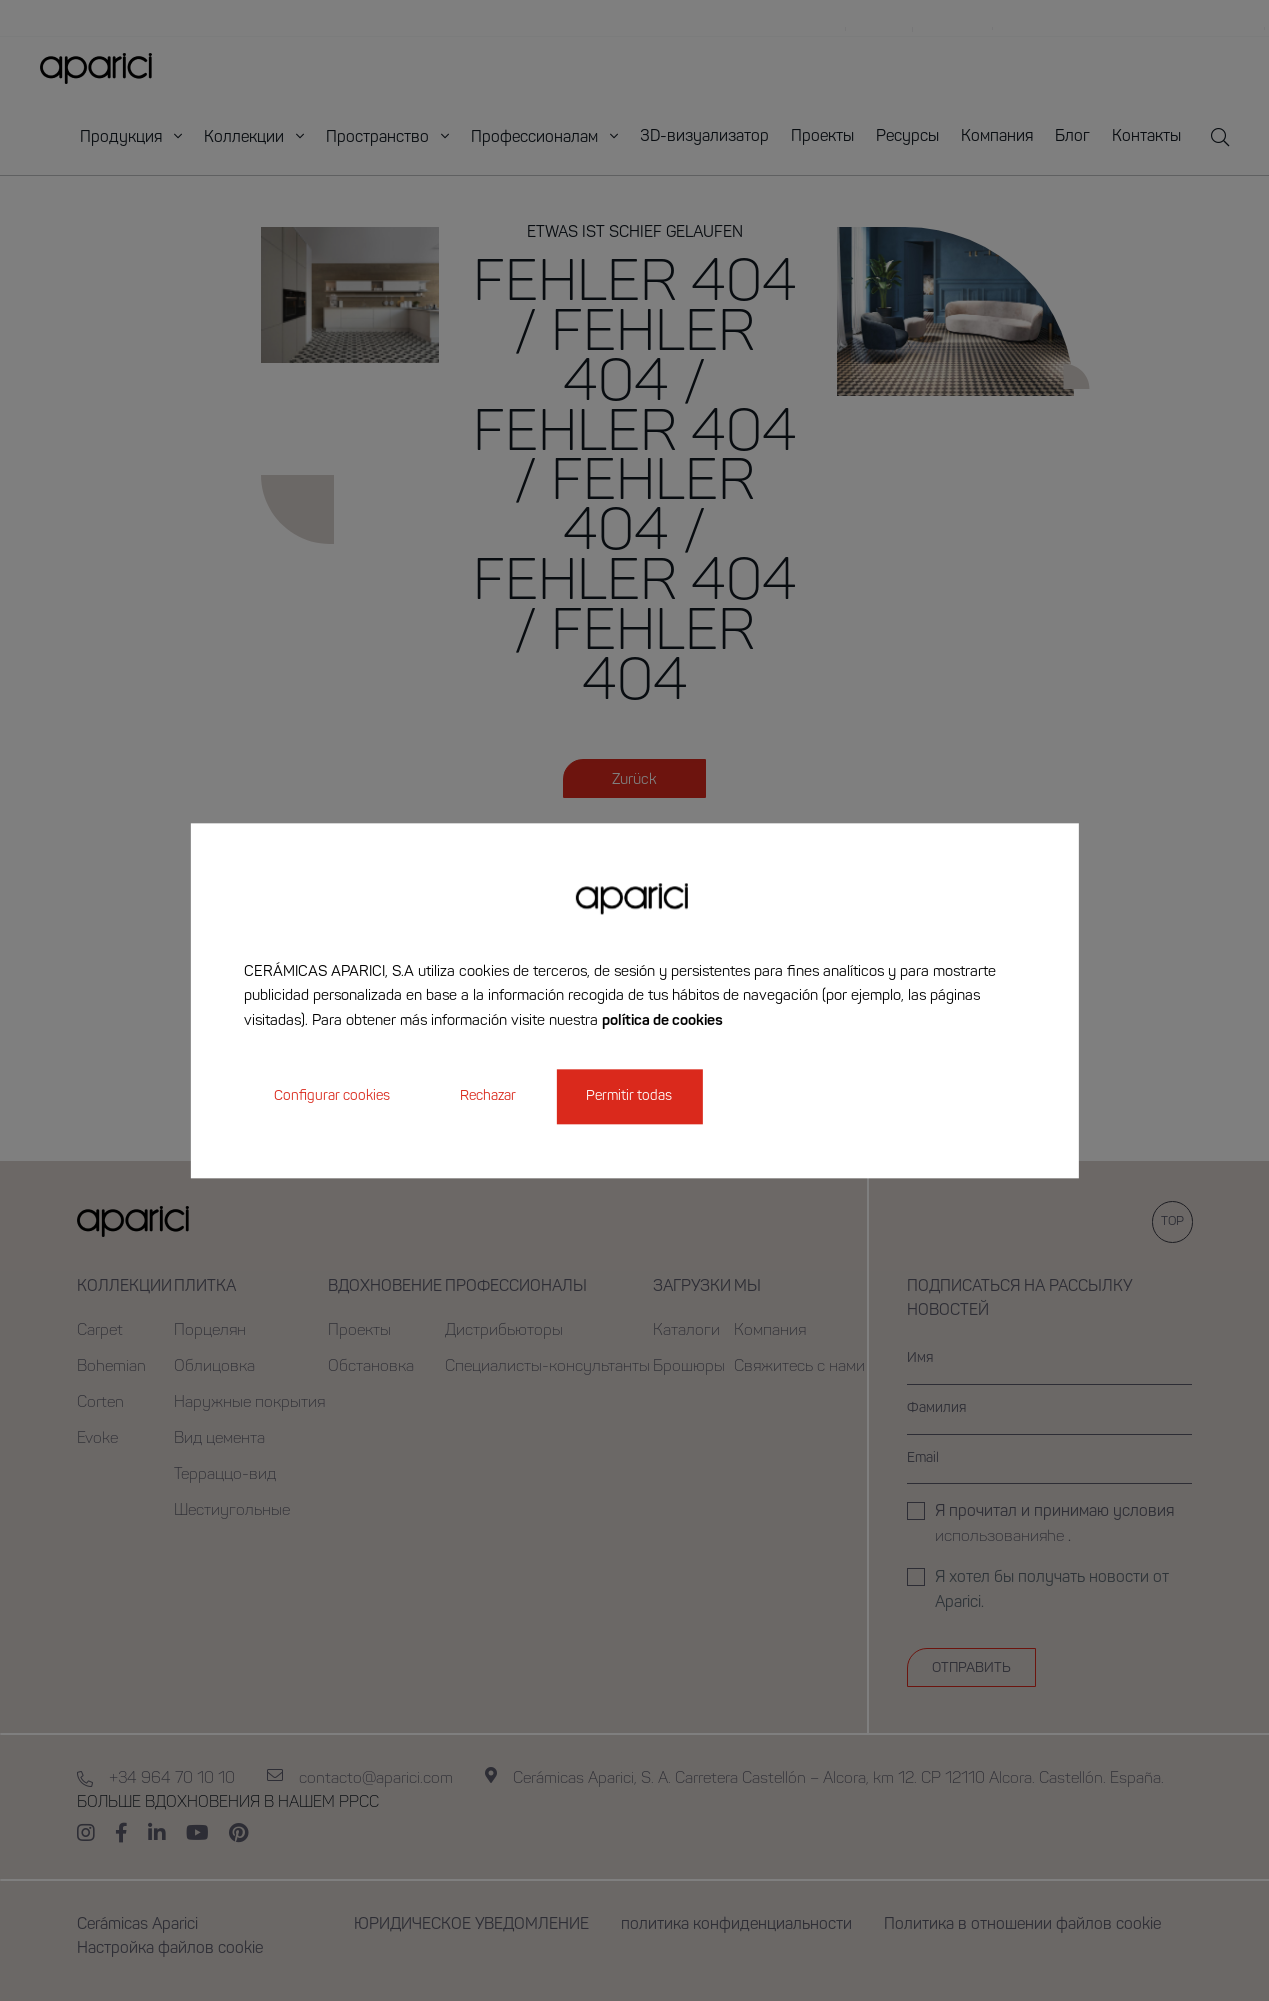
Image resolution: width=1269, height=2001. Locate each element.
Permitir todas (629, 1096)
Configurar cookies (332, 1096)
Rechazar (488, 1096)
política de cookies (662, 1021)
